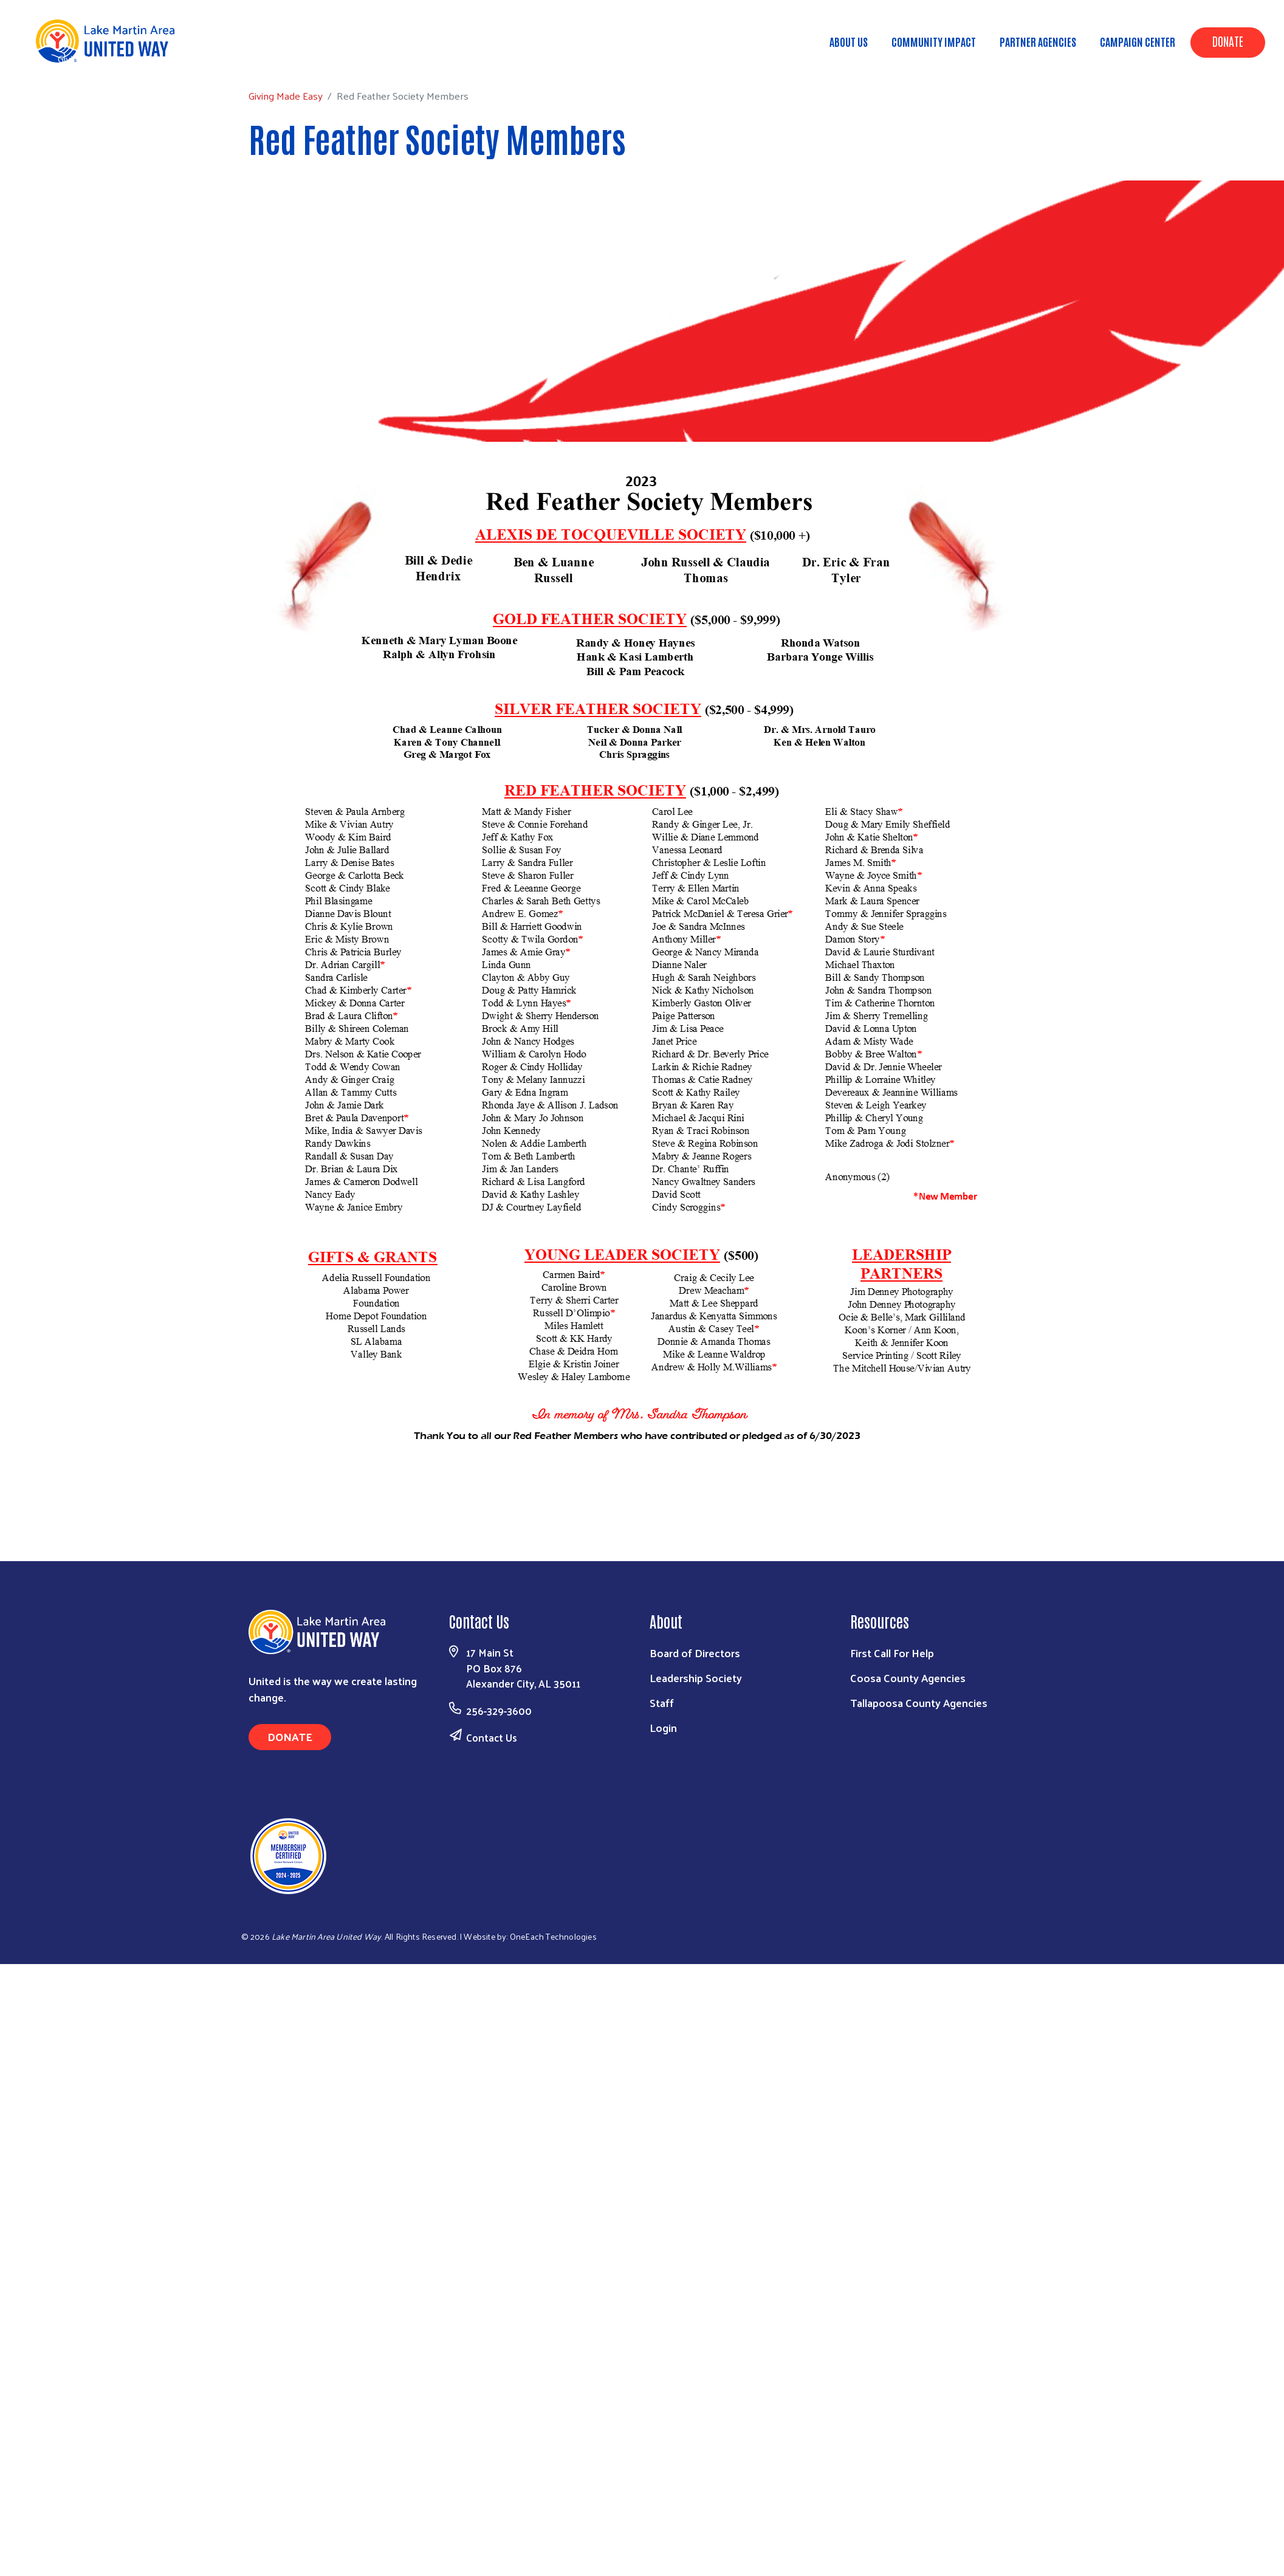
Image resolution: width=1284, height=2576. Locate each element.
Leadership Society (696, 1677)
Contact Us (491, 1737)
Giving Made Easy (95, 58)
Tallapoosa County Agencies (918, 1702)
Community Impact (933, 41)
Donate (1227, 41)
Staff (662, 1702)
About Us (848, 41)
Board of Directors (695, 1652)
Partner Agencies (1038, 41)
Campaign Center (1137, 41)
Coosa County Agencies (908, 1677)
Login (663, 1727)
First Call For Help (892, 1652)
